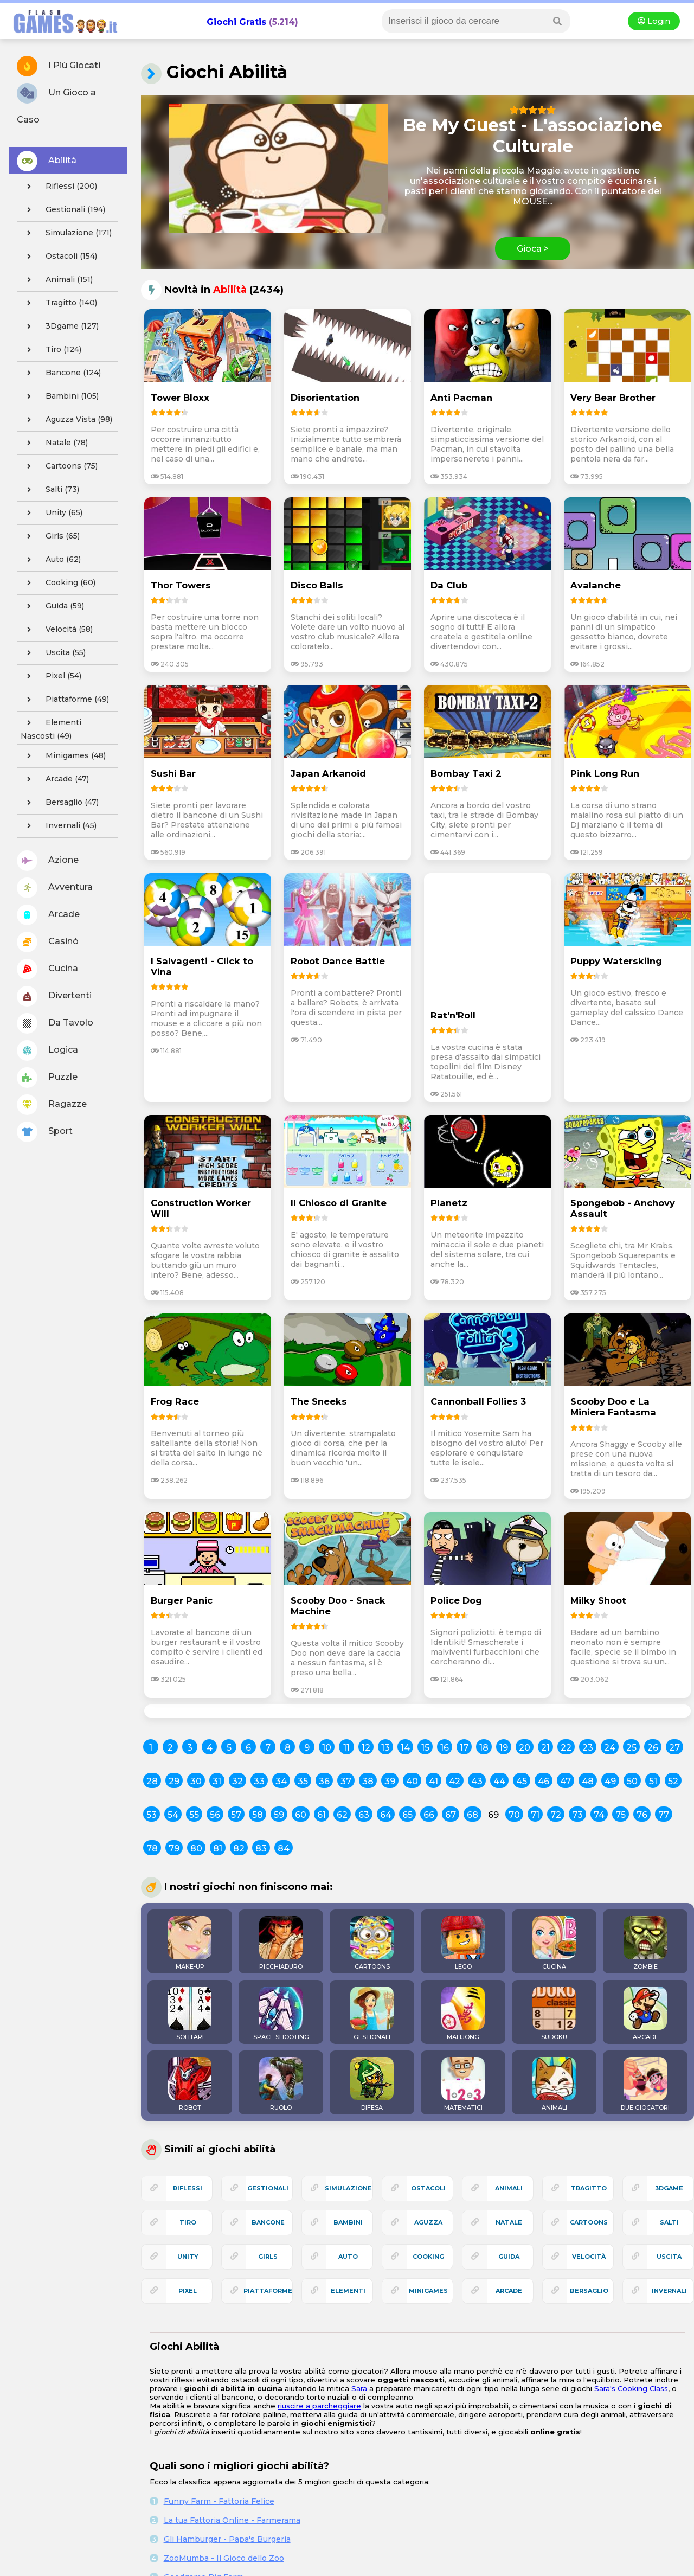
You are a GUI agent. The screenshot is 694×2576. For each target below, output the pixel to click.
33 (259, 1781)
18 (484, 1747)
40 (412, 1781)
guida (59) (52, 606)
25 (631, 1747)
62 (342, 1815)
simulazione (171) (66, 233)
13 (385, 1747)
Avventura (55, 887)
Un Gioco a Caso (56, 104)
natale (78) (54, 443)
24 (609, 1747)
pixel (187, 2291)
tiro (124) (51, 350)
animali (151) (57, 280)
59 (279, 1815)
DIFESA (372, 2084)
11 (346, 1747)
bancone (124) (61, 373)
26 (652, 1747)
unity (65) (51, 513)
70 (514, 1815)
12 (366, 1747)
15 (425, 1747)
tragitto (589, 2188)
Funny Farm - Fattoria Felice (219, 2501)
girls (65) (50, 536)
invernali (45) (59, 826)
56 (215, 1815)
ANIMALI (554, 2084)
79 (174, 1848)
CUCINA (554, 1943)
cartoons (589, 2222)
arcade (509, 2291)
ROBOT (189, 2084)
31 (217, 1781)
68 (472, 1815)
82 (239, 1848)
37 (345, 1781)
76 (642, 1815)
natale (509, 2222)
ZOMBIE (645, 1943)
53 (151, 1815)
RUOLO (281, 2084)
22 (566, 1747)
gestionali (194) (63, 210)
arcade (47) (55, 779)
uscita (669, 2256)
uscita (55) (53, 653)
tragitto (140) (59, 303)
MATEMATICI (463, 2084)
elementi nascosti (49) (51, 728)
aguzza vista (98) (66, 420)
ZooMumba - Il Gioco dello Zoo (224, 2558)
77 (663, 1815)
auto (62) (51, 560)
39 (389, 1781)
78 (152, 1848)
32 (237, 1781)
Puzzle (47, 1077)
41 (433, 1781)
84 (284, 1848)
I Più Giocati (58, 66)
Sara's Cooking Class (631, 2388)
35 (303, 1781)
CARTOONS (372, 1943)
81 (217, 1848)
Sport (45, 1132)
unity (187, 2256)
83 (261, 1848)
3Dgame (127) (60, 326)
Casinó (48, 942)
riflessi (187, 2188)
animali (509, 2188)
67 (450, 1815)
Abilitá (46, 161)
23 (587, 1747)
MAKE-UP (189, 1943)
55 (194, 1815)
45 (521, 1781)
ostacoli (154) (59, 256)
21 (545, 1747)
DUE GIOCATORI (645, 2084)
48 (588, 1781)
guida (508, 2256)
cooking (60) (58, 583)
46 (543, 1781)
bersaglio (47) (60, 802)
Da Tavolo (55, 1023)
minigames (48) (63, 756)
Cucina (47, 969)
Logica (47, 1050)
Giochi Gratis (236, 22)
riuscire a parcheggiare (319, 2405)
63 (363, 1815)
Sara (359, 2388)
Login (654, 21)
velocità (589, 2256)
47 (565, 1781)
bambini (348, 2222)
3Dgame (669, 2188)
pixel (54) (51, 676)
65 (407, 1815)
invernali (669, 2291)
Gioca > (533, 248)
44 (499, 1781)
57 (236, 1815)
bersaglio (589, 2291)
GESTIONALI (372, 2014)
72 (555, 1815)
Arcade (48, 915)
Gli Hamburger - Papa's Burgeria (227, 2539)
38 (368, 1781)
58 (257, 1815)
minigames (428, 2291)
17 (464, 1747)
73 (577, 1815)
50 (632, 1781)
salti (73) (50, 490)
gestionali (267, 2188)
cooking (428, 2256)
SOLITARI (189, 2014)
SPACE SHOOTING (281, 2014)
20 (524, 1747)
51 (653, 1781)
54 (173, 1815)
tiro (187, 2222)
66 (428, 1815)
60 (300, 1815)
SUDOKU (554, 2014)
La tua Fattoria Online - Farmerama (232, 2520)
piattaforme (267, 2291)
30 (196, 1781)
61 (321, 1815)
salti (669, 2222)
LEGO (463, 1943)
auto (348, 2256)
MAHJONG (463, 2014)
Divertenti (54, 996)
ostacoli (428, 2188)
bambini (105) (60, 396)
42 (454, 1781)
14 (405, 1747)
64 (385, 1815)
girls (268, 2256)
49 (610, 1781)
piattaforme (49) (65, 699)
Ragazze (52, 1104)
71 (535, 1815)
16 (444, 1747)
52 (673, 1781)
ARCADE (645, 2014)
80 (196, 1848)
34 (281, 1781)
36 (324, 1781)
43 (477, 1781)
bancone (268, 2222)
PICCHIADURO (281, 1943)
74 (599, 1815)
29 (174, 1781)
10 (326, 1747)
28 (152, 1781)
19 (503, 1747)
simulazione (348, 2188)
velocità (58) (57, 629)
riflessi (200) (59, 186)
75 (620, 1815)
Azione (48, 860)
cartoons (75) (59, 466)
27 (674, 1747)
